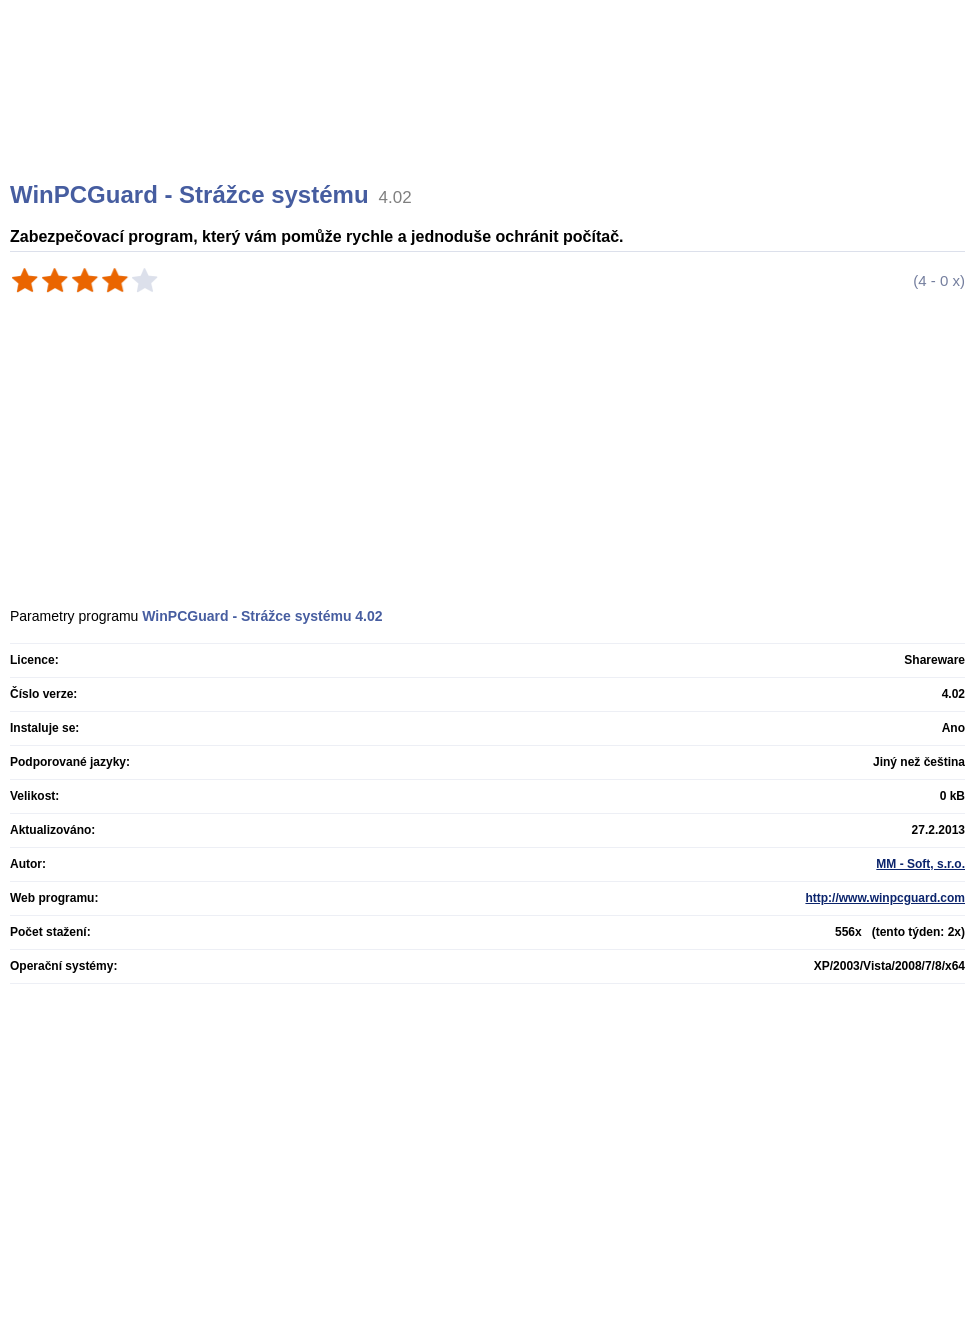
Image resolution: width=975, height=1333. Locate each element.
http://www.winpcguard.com (885, 898)
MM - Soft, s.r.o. (920, 864)
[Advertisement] (490, 115)
